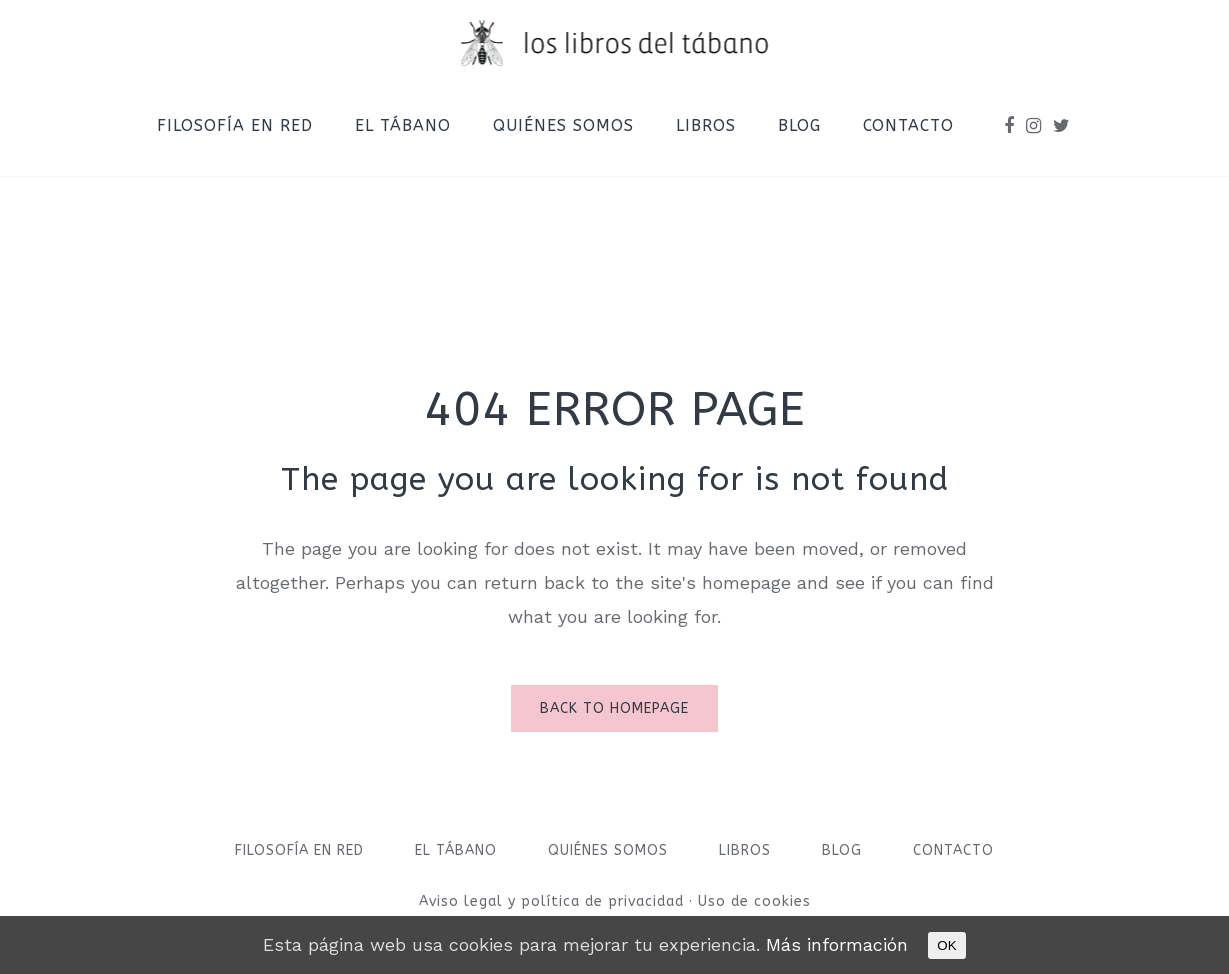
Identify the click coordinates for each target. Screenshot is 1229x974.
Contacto (953, 850)
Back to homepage (614, 708)
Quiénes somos (608, 850)
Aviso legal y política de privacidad (554, 901)
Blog (842, 850)
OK (946, 945)
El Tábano (456, 850)
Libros (745, 850)
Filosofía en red (299, 850)
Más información (837, 944)
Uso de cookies (754, 901)
